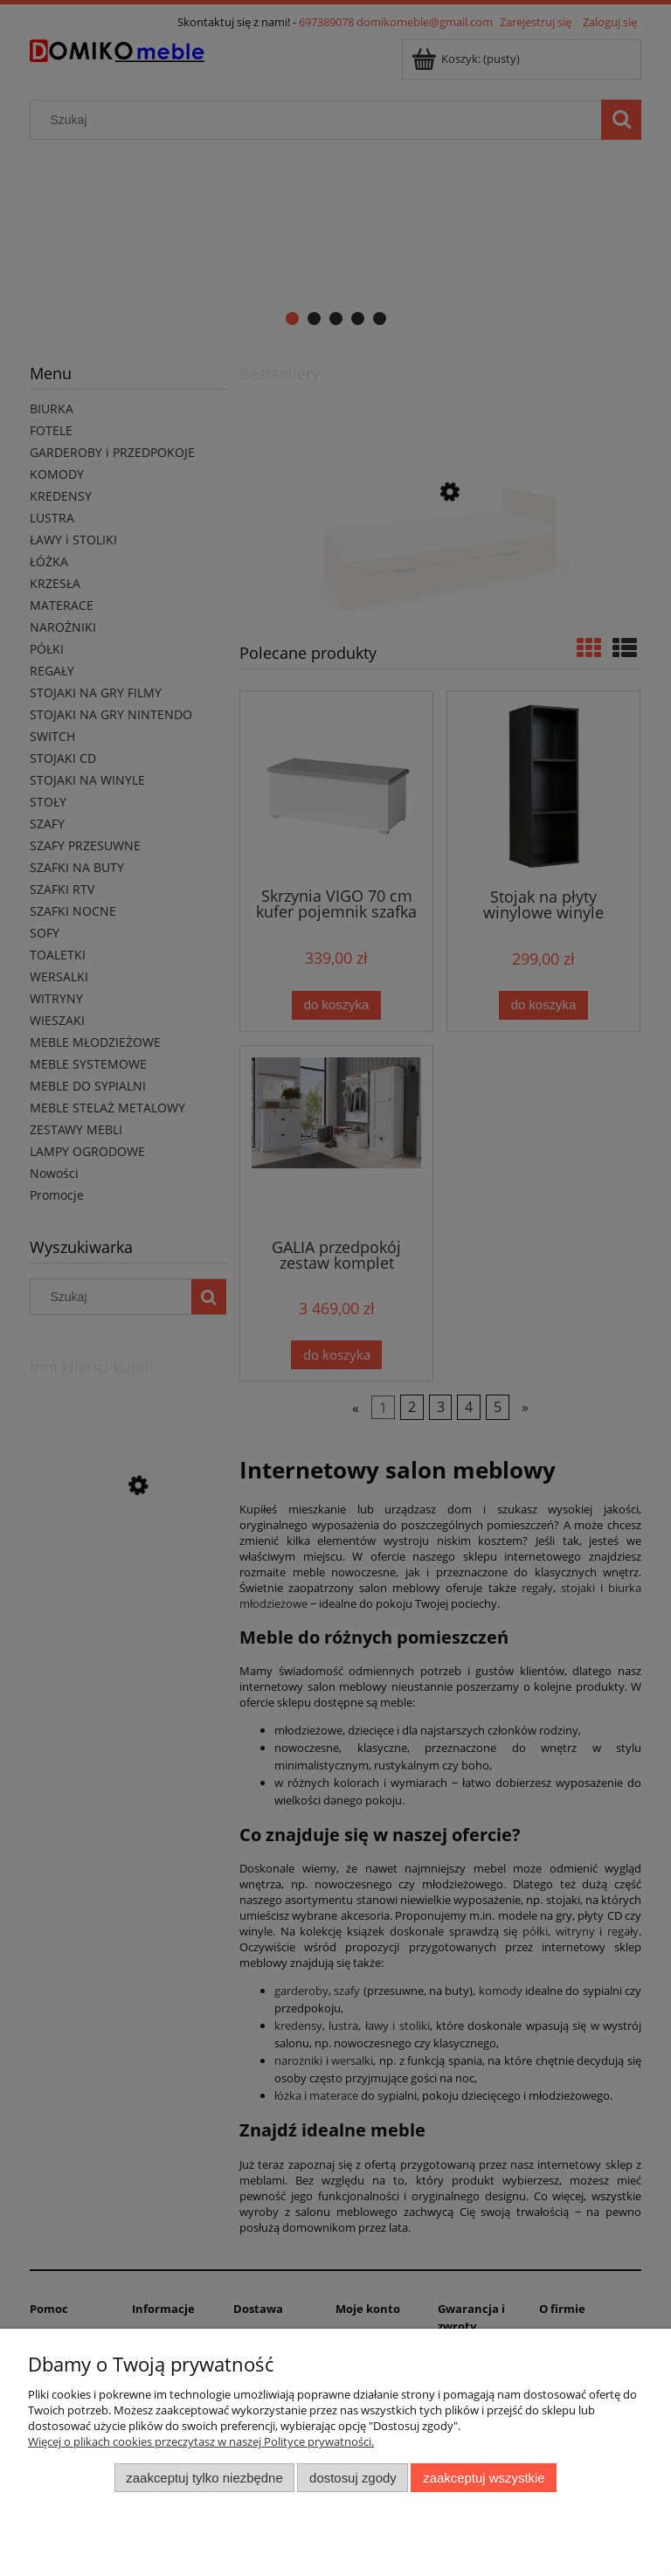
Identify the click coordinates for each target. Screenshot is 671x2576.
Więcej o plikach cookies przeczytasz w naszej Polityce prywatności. (201, 2441)
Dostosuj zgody (353, 2477)
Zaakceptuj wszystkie (483, 2477)
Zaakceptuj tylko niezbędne (204, 2477)
